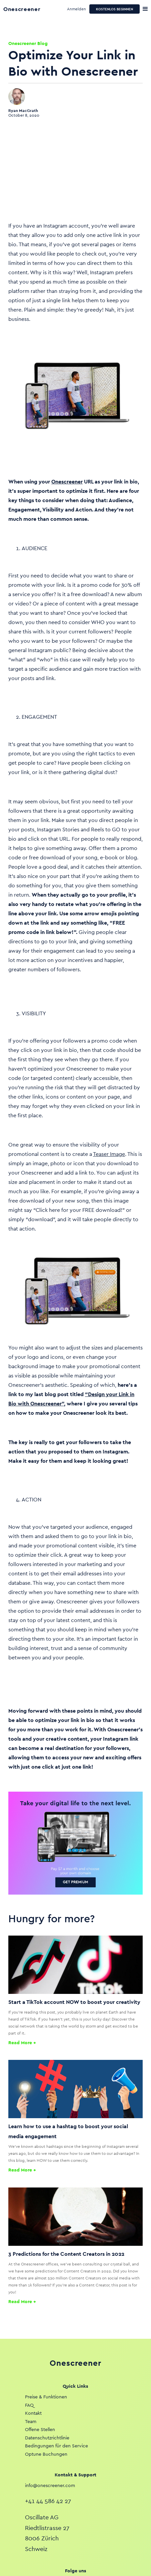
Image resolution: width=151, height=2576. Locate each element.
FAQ (29, 2405)
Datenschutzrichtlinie (47, 2438)
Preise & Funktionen (46, 2397)
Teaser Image (109, 1154)
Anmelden (76, 9)
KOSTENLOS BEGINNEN (114, 9)
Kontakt (33, 2413)
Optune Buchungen (46, 2454)
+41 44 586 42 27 (48, 2501)
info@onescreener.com (50, 2485)
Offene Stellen (40, 2429)
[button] (145, 9)
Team (30, 2421)
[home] (27, 9)
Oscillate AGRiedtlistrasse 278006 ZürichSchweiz (47, 2533)
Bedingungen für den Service (56, 2446)
